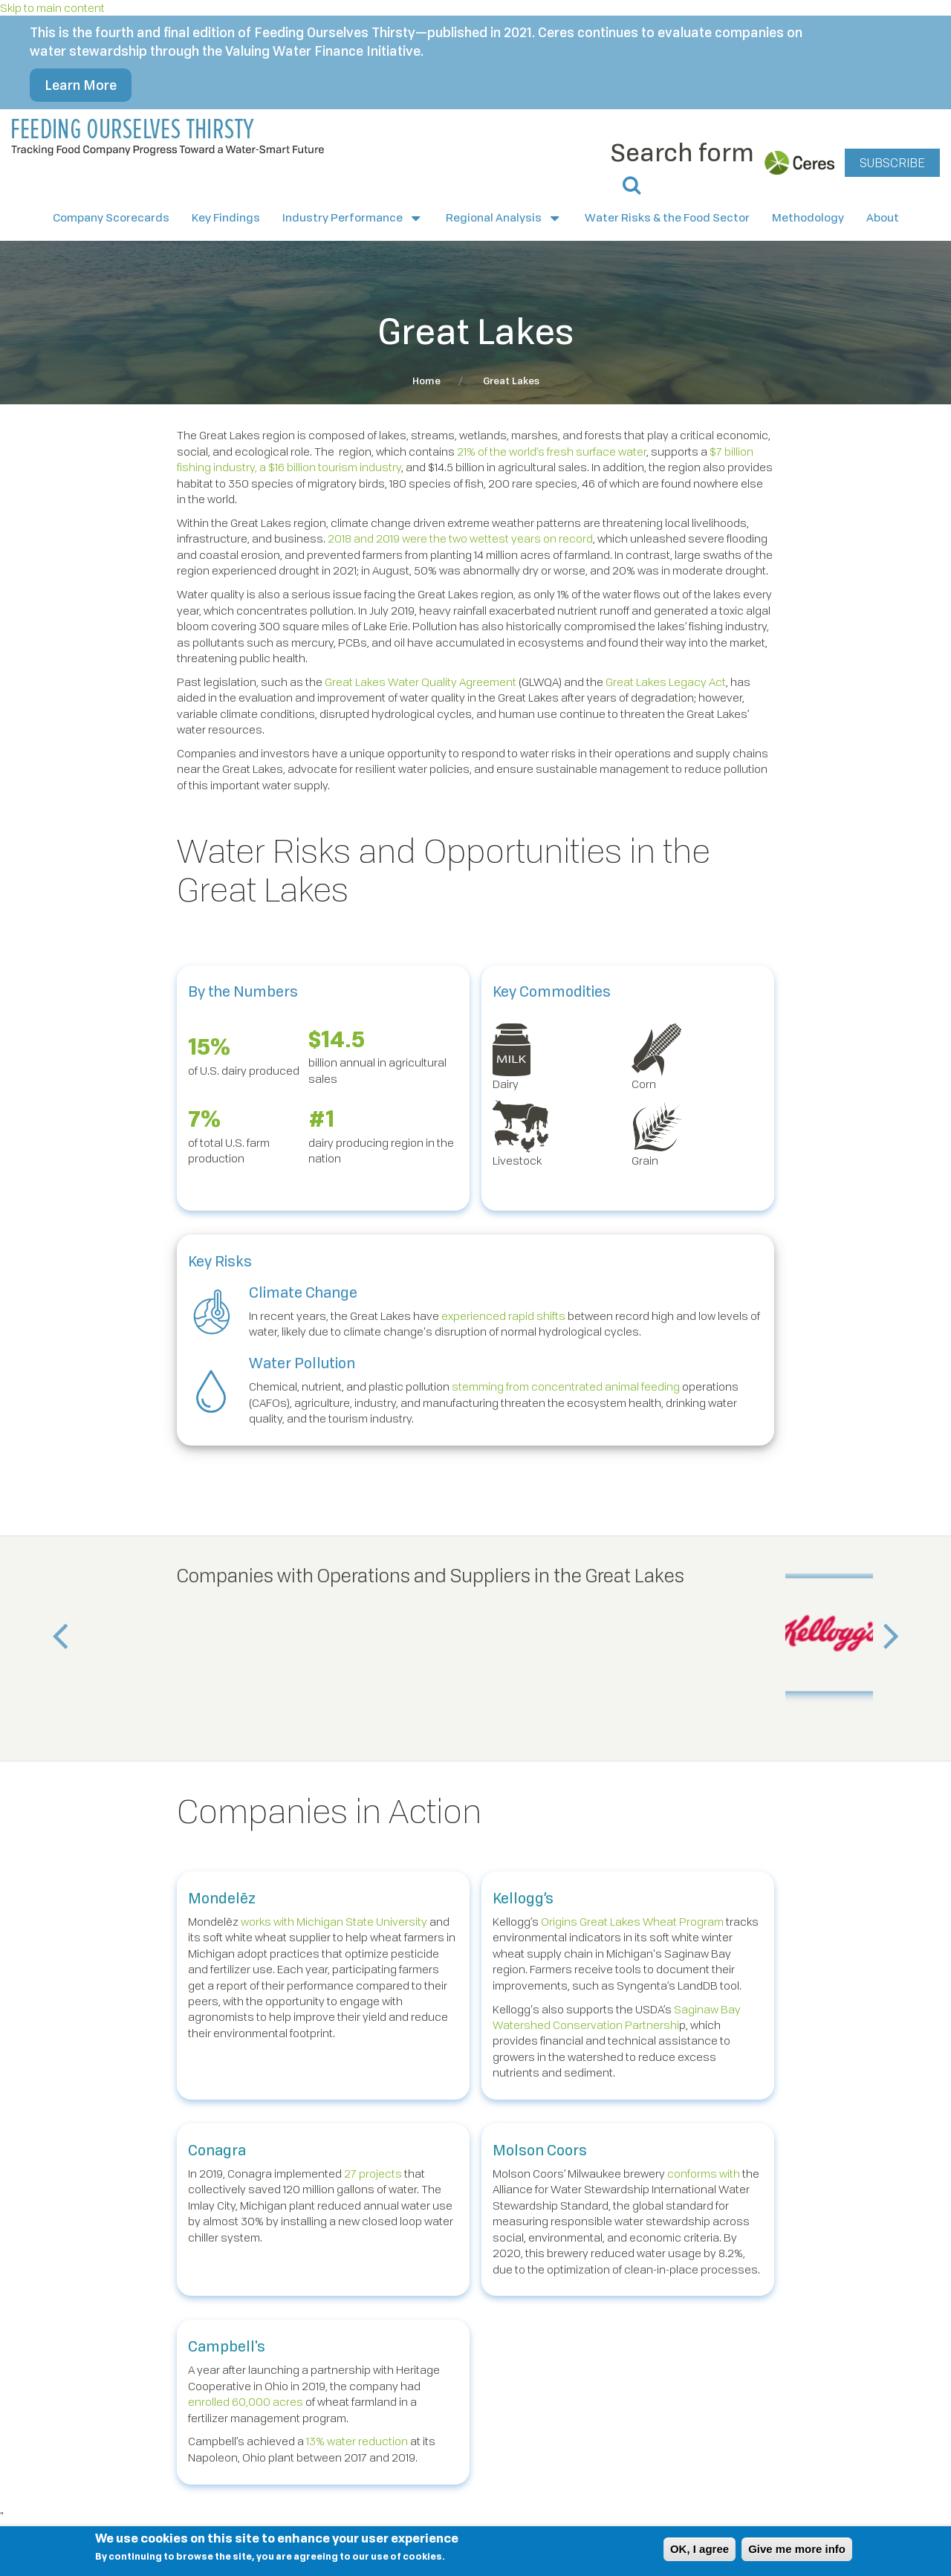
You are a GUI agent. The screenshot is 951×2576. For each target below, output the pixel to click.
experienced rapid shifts (503, 1315)
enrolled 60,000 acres (245, 2401)
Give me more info (796, 2549)
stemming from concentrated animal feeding (566, 1386)
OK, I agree (699, 2549)
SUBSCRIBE (892, 163)
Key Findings (226, 217)
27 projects (373, 2173)
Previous (63, 1642)
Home (426, 380)
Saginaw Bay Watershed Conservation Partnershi (617, 2016)
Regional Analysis (504, 218)
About (882, 217)
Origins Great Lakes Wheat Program (632, 1921)
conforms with (703, 2173)
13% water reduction (357, 2440)
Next (888, 1642)
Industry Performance (352, 218)
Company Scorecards (111, 217)
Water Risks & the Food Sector (667, 217)
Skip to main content (52, 7)
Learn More (81, 85)
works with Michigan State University (334, 1921)
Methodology (808, 217)
